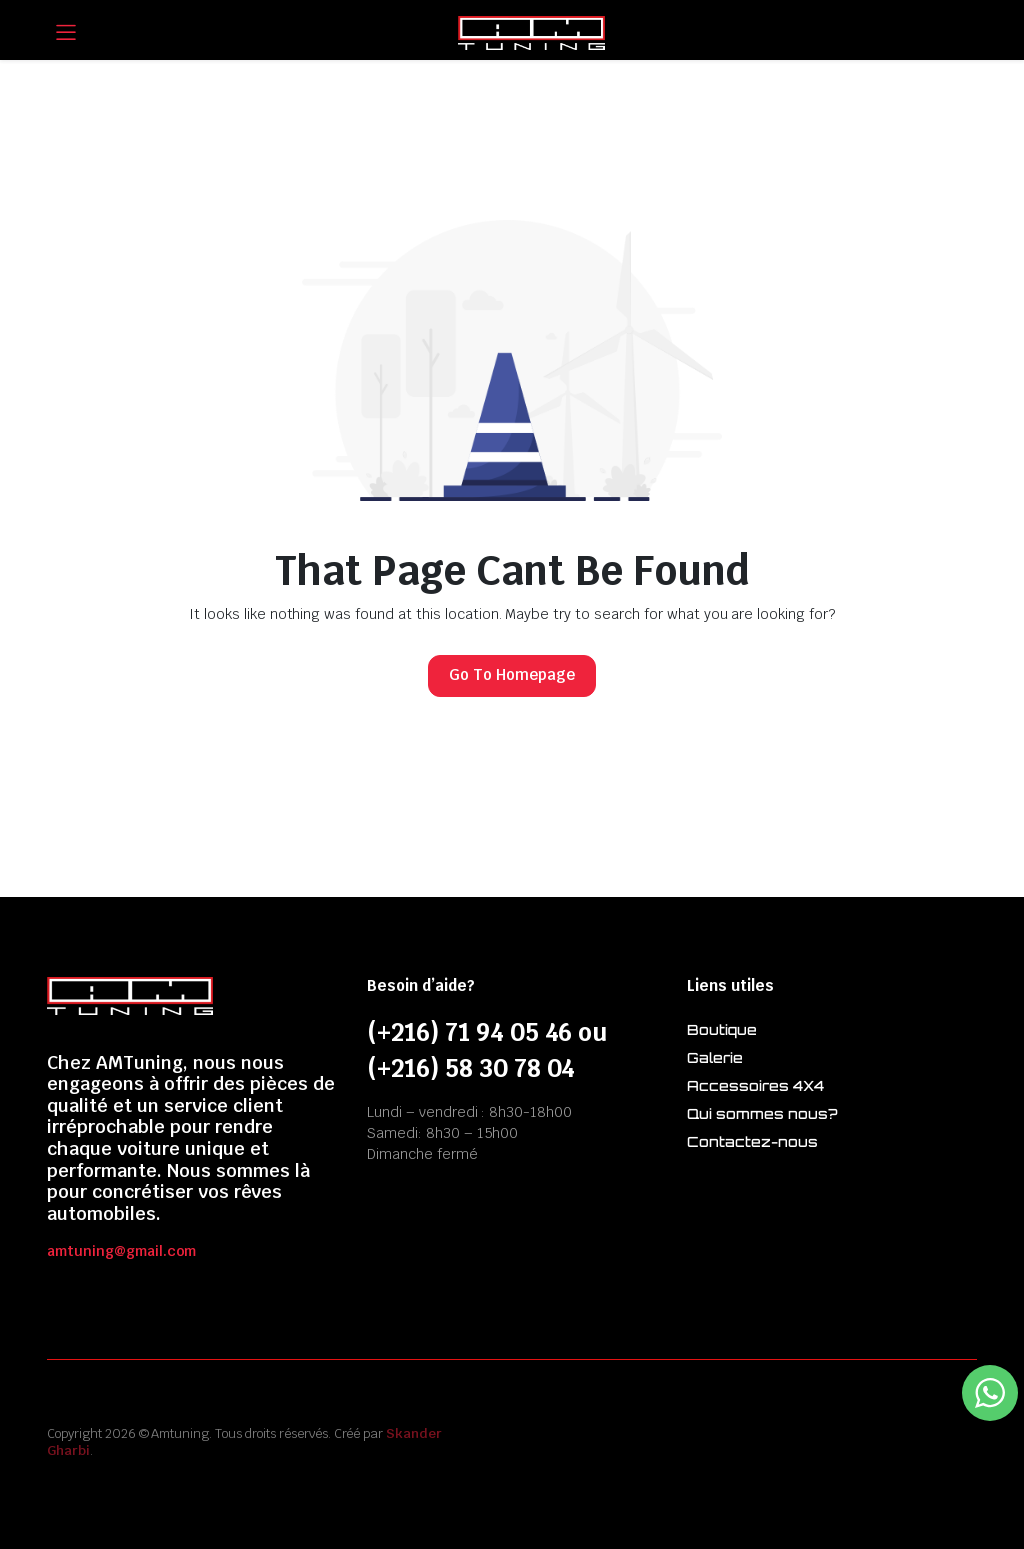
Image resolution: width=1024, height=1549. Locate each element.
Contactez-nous (752, 1141)
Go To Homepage (512, 674)
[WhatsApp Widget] (990, 1393)
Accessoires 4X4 (755, 1085)
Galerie (715, 1057)
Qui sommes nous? (762, 1113)
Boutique (722, 1029)
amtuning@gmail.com (121, 1251)
